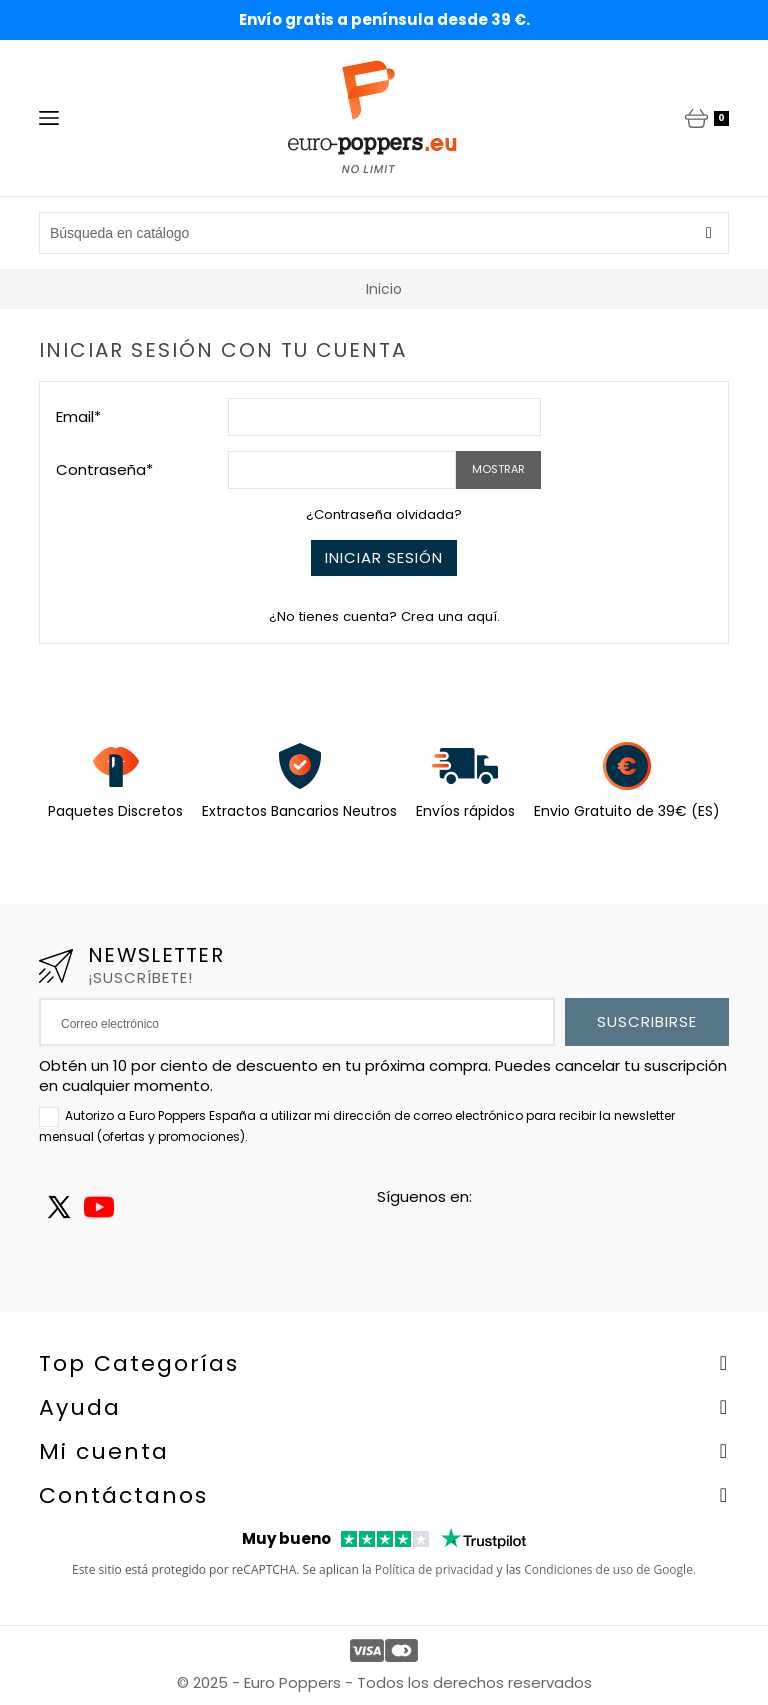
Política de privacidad (434, 1569)
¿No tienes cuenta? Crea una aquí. (384, 616)
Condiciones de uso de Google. (610, 1569)
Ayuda (80, 1407)
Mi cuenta (104, 1451)
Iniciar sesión (384, 557)
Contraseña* (104, 469)
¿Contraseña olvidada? (384, 514)
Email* (78, 416)
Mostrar (498, 469)
